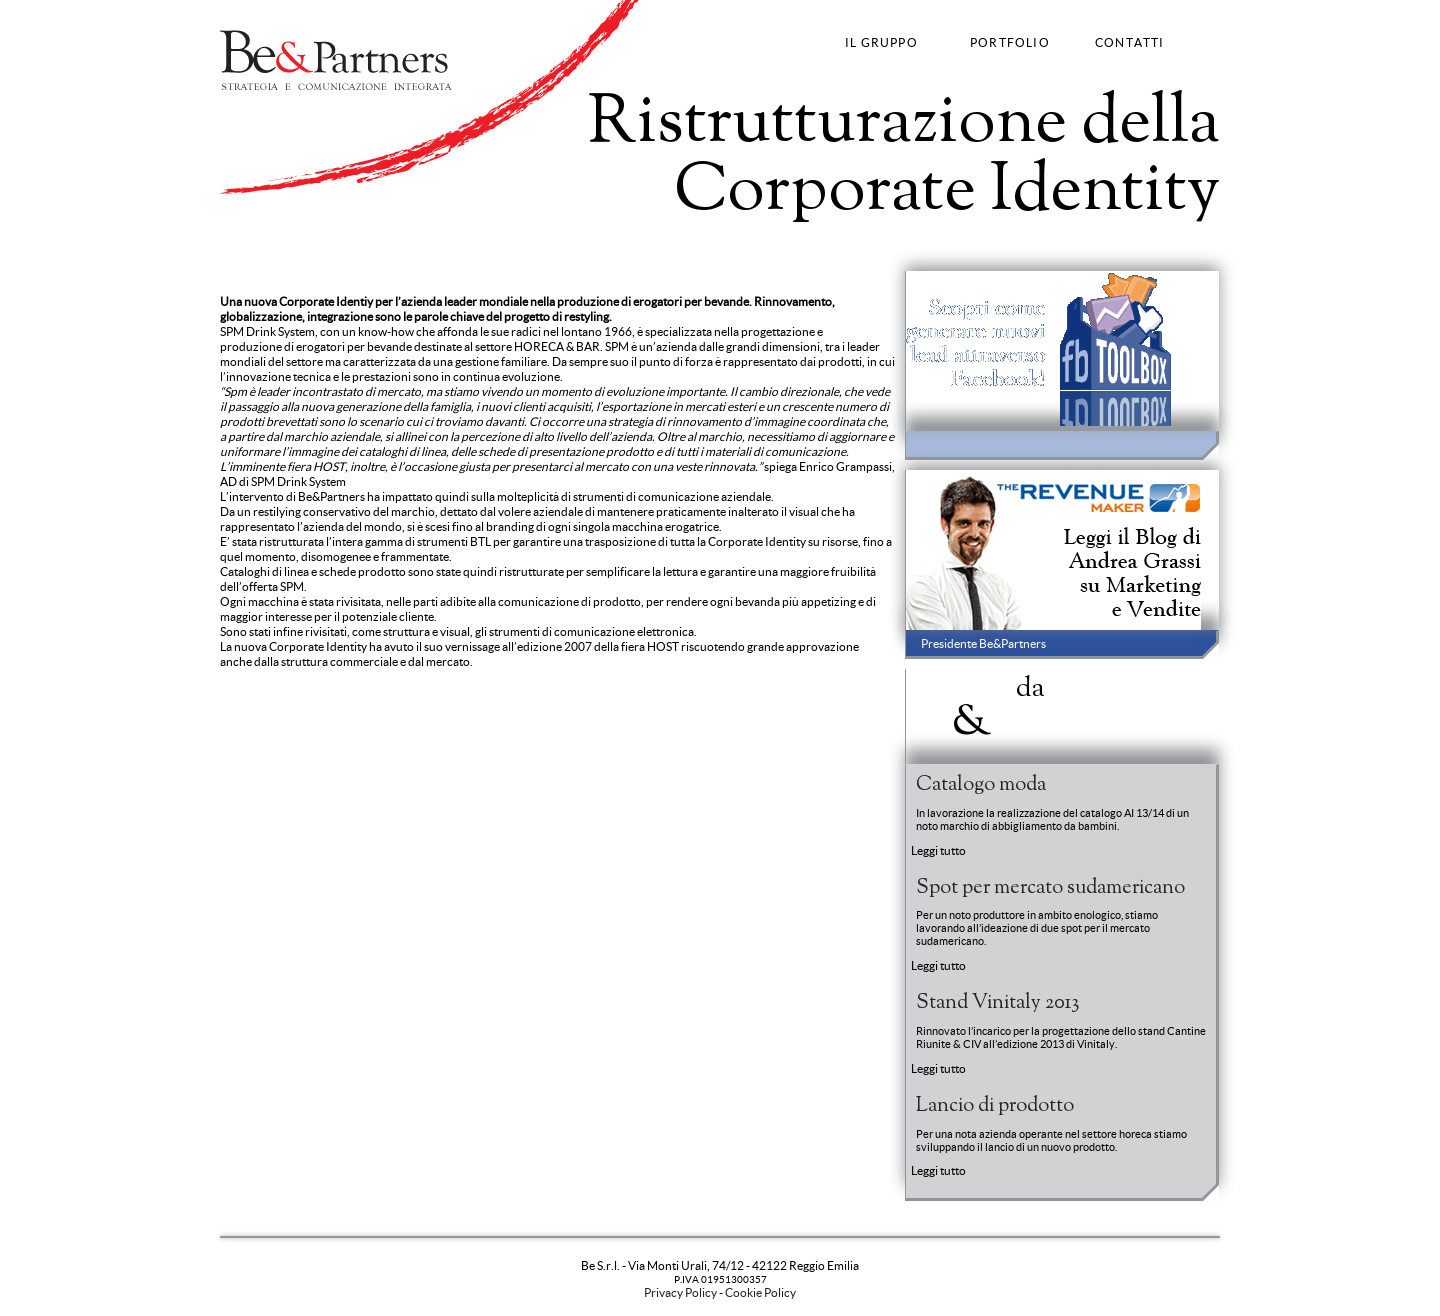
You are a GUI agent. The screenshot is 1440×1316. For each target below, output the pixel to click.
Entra (1199, 731)
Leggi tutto (938, 850)
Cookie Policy (760, 1292)
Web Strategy (567, 243)
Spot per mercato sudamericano (1050, 888)
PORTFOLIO (1010, 42)
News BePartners (1023, 704)
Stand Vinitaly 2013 (997, 1003)
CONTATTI (1130, 42)
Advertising (347, 243)
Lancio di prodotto (995, 1106)
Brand (291, 243)
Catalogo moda (981, 785)
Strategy (244, 243)
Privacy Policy (680, 1292)
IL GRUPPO (881, 42)
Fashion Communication (455, 243)
